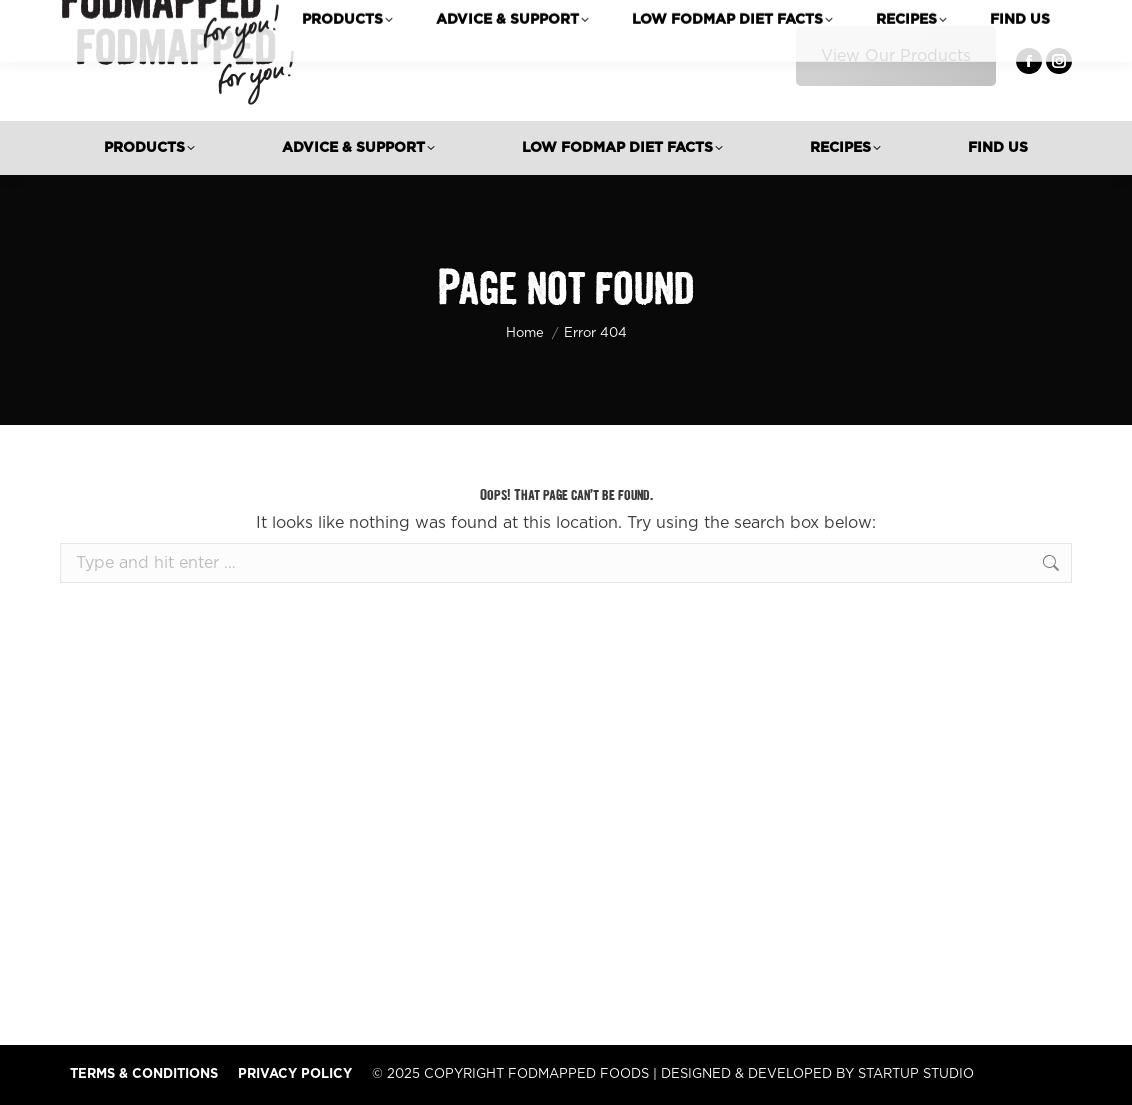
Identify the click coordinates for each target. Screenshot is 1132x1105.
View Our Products (896, 56)
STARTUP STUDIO (916, 1074)
